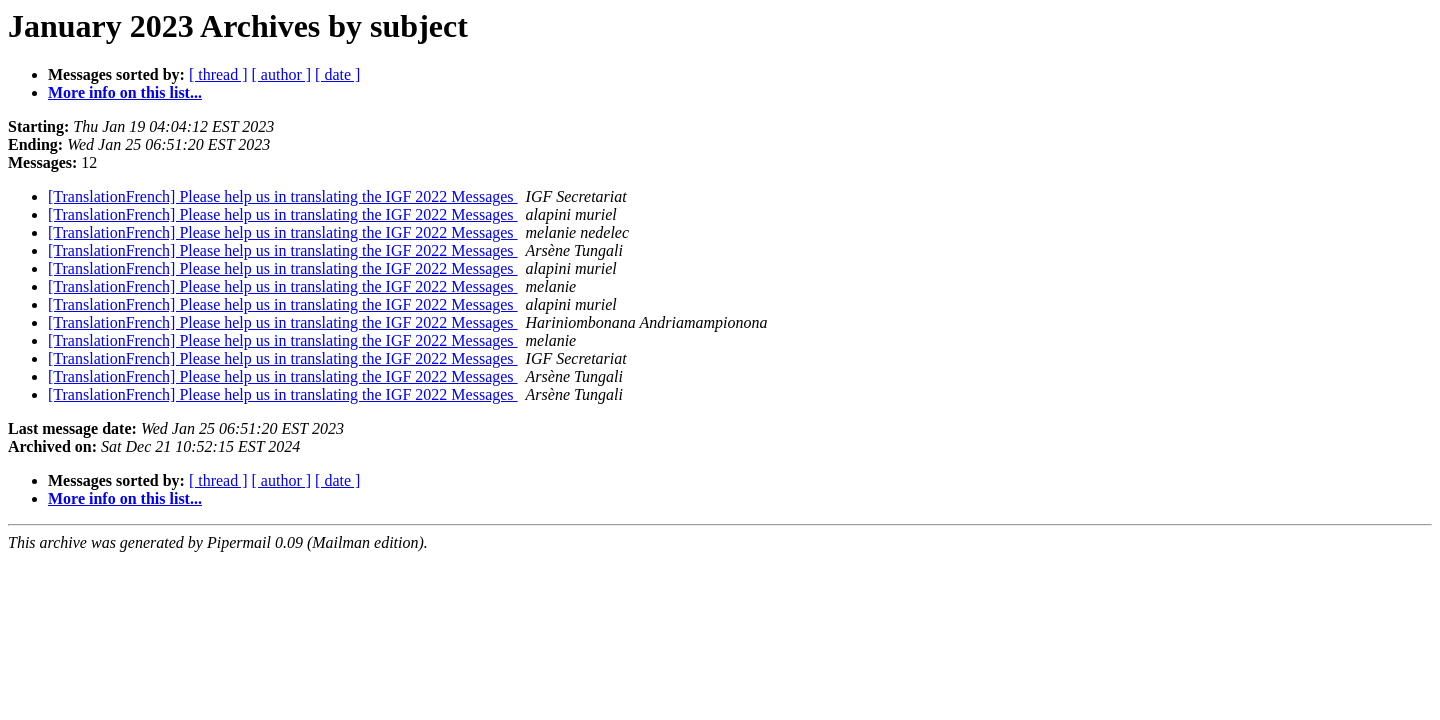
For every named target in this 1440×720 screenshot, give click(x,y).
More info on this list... (125, 92)
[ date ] (337, 74)
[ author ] (282, 74)
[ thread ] (218, 74)
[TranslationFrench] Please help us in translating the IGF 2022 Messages (283, 196)
